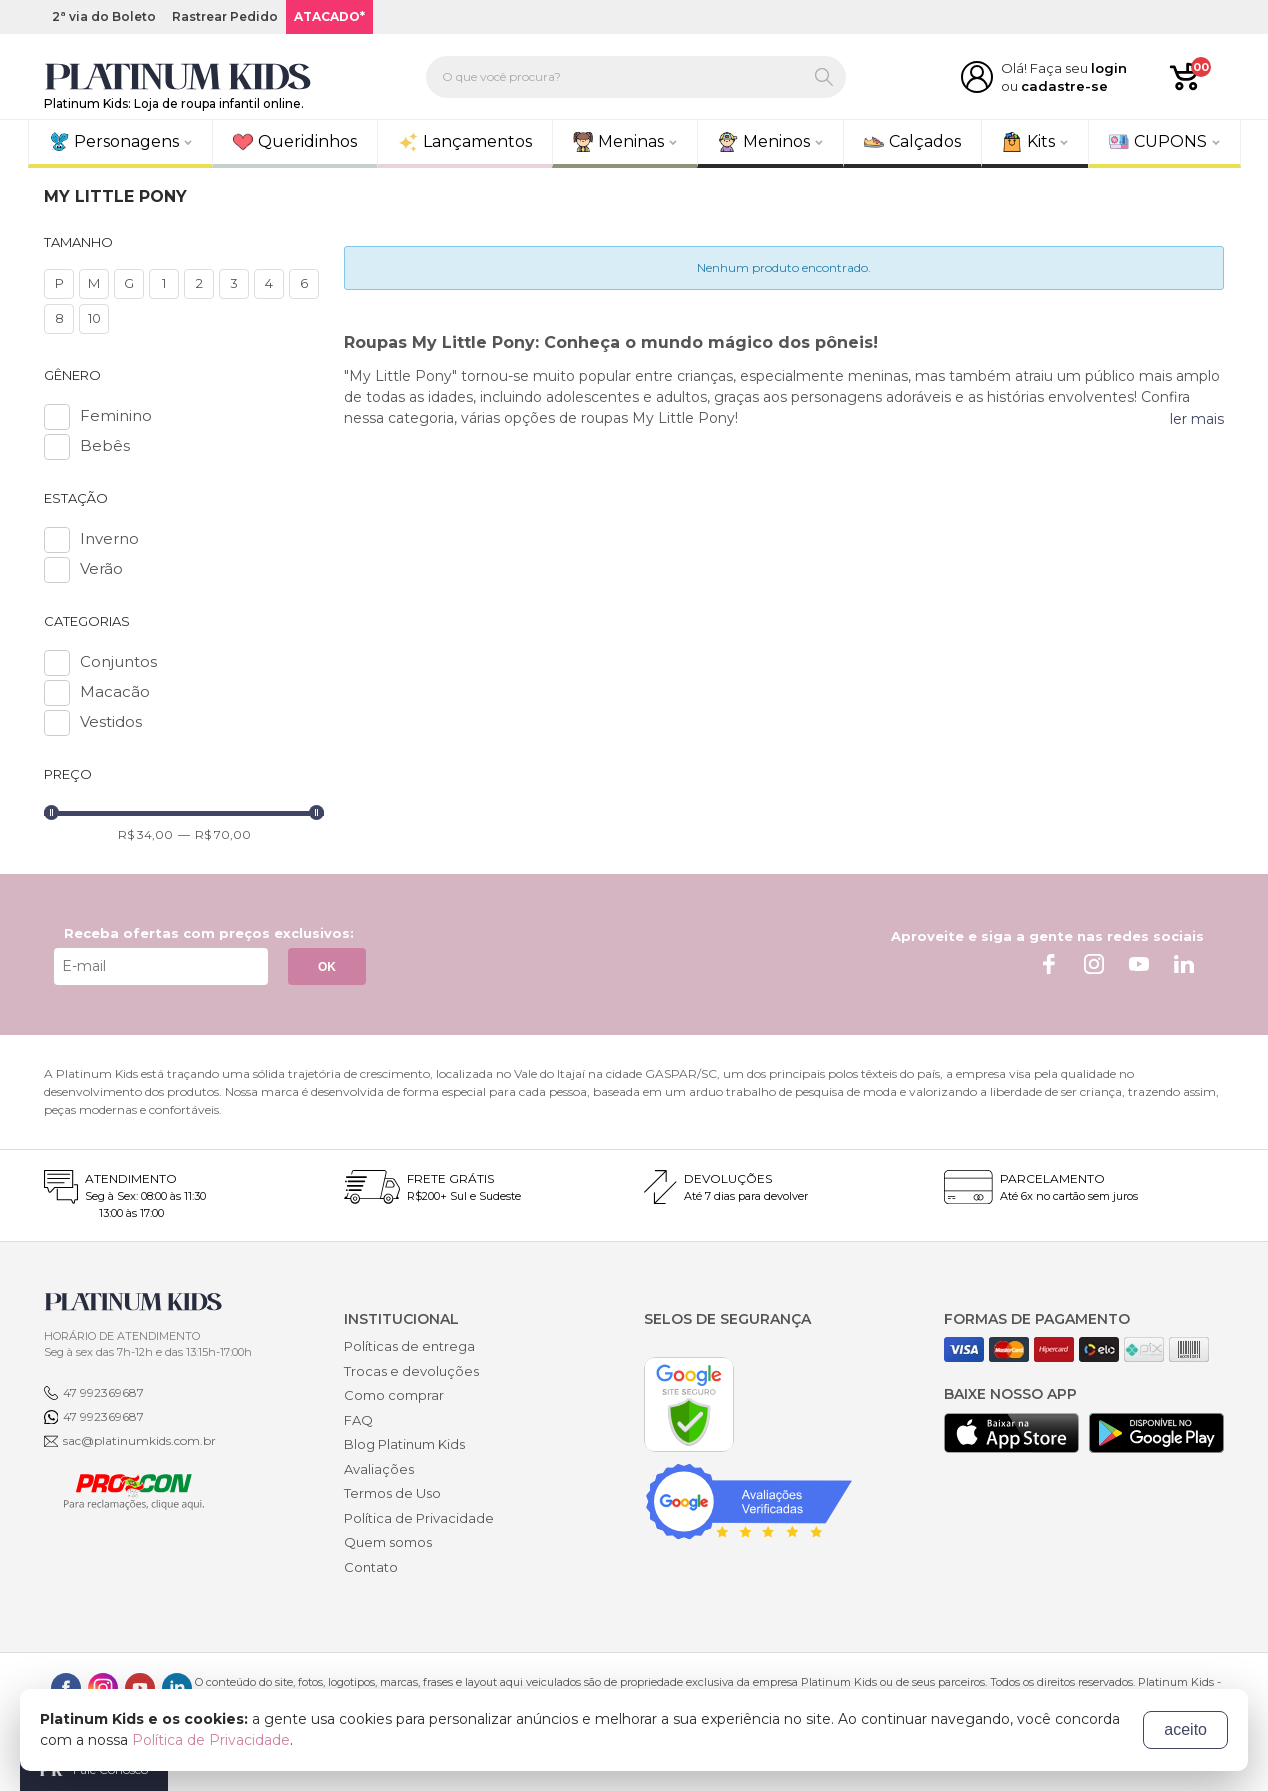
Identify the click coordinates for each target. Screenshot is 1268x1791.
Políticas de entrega (409, 1346)
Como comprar (394, 1395)
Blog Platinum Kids (404, 1444)
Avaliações (379, 1469)
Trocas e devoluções (411, 1371)
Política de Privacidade (419, 1518)
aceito (1185, 1729)
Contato (371, 1567)
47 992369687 (103, 1392)
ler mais (1197, 419)
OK (327, 967)
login (1109, 68)
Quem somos (388, 1542)
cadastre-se (1064, 86)
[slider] (51, 812)
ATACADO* (329, 16)
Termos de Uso (392, 1493)
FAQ (358, 1420)
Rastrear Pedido (225, 16)
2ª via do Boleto (104, 16)
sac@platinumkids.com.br (139, 1440)
